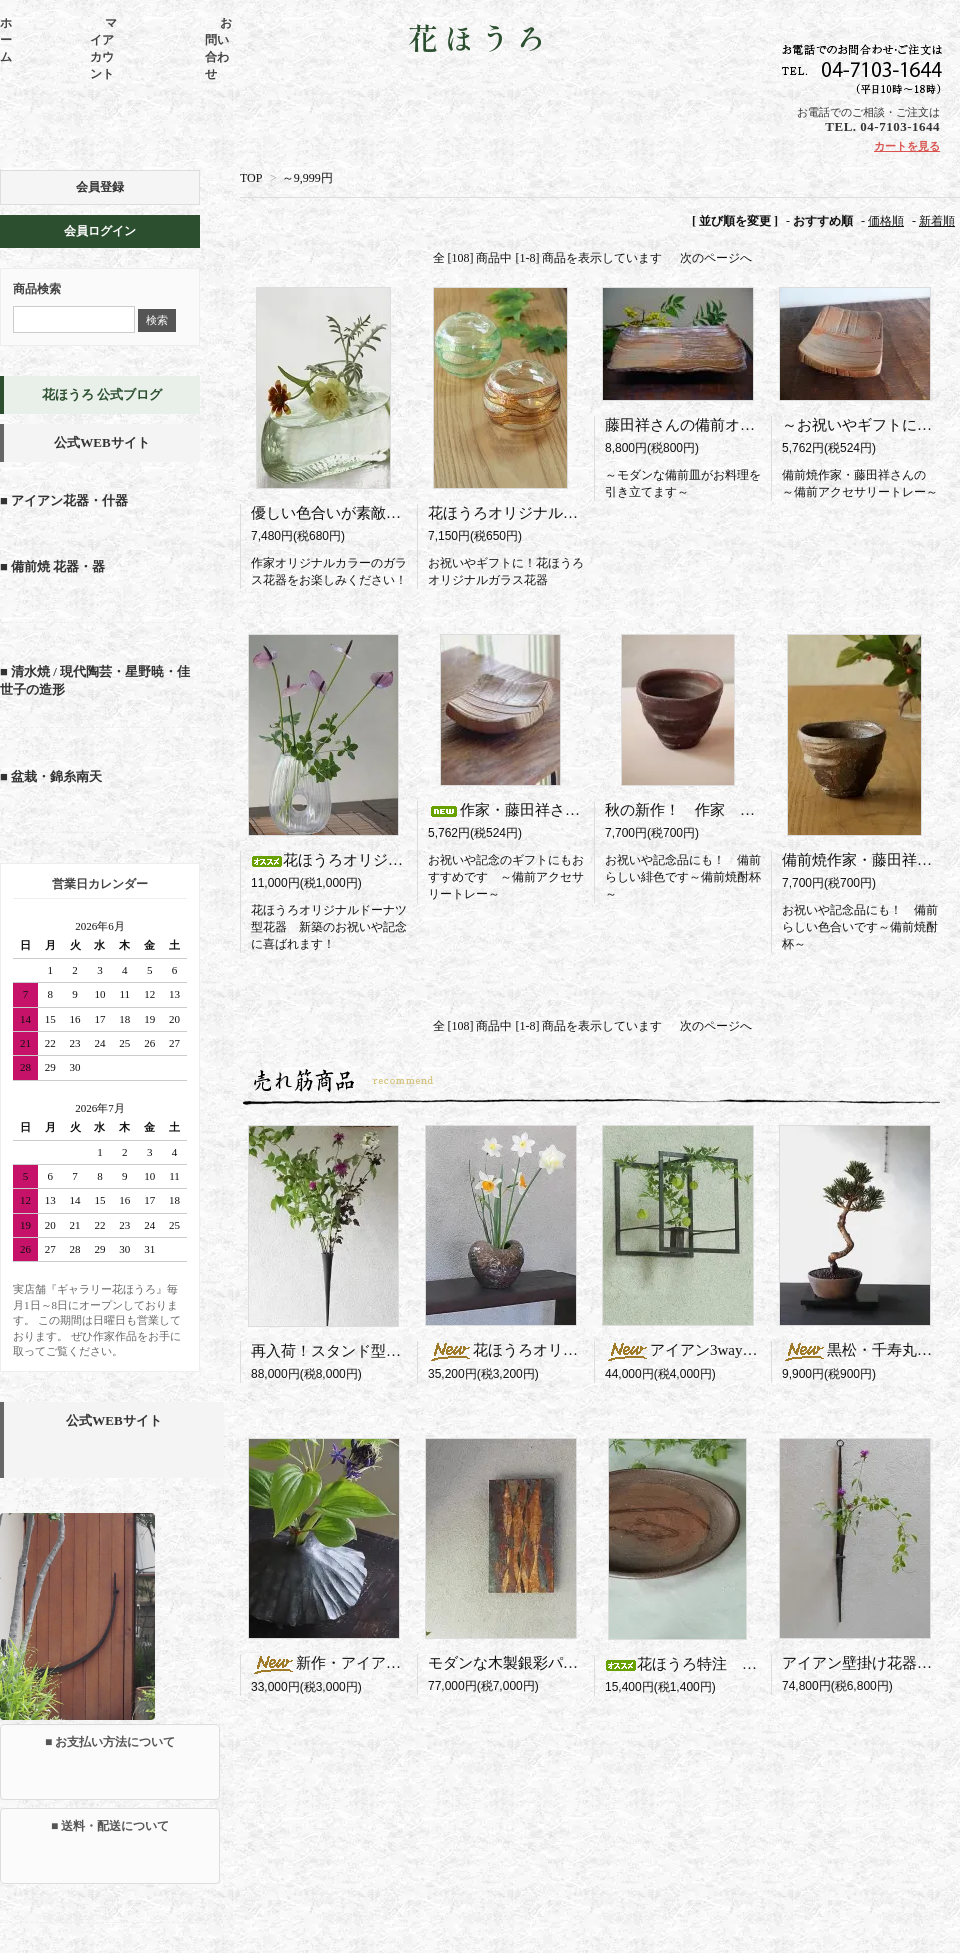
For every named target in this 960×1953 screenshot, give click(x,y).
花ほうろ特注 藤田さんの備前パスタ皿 (756, 1664)
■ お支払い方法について (110, 1742)
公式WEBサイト (101, 442)
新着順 (937, 221)
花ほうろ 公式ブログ (102, 394)
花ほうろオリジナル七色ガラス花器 (548, 513)
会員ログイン (100, 231)
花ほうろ (480, 39)
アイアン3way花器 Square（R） (744, 1350)
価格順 (886, 221)
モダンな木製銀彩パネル (510, 1663)
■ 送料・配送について (110, 1826)
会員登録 (100, 187)
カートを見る (907, 146)
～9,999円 (307, 178)
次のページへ (716, 258)
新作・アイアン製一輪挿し (371, 1663)
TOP (251, 178)
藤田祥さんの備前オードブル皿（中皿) (735, 425)
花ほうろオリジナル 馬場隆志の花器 (578, 1350)
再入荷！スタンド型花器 (341, 1351)
